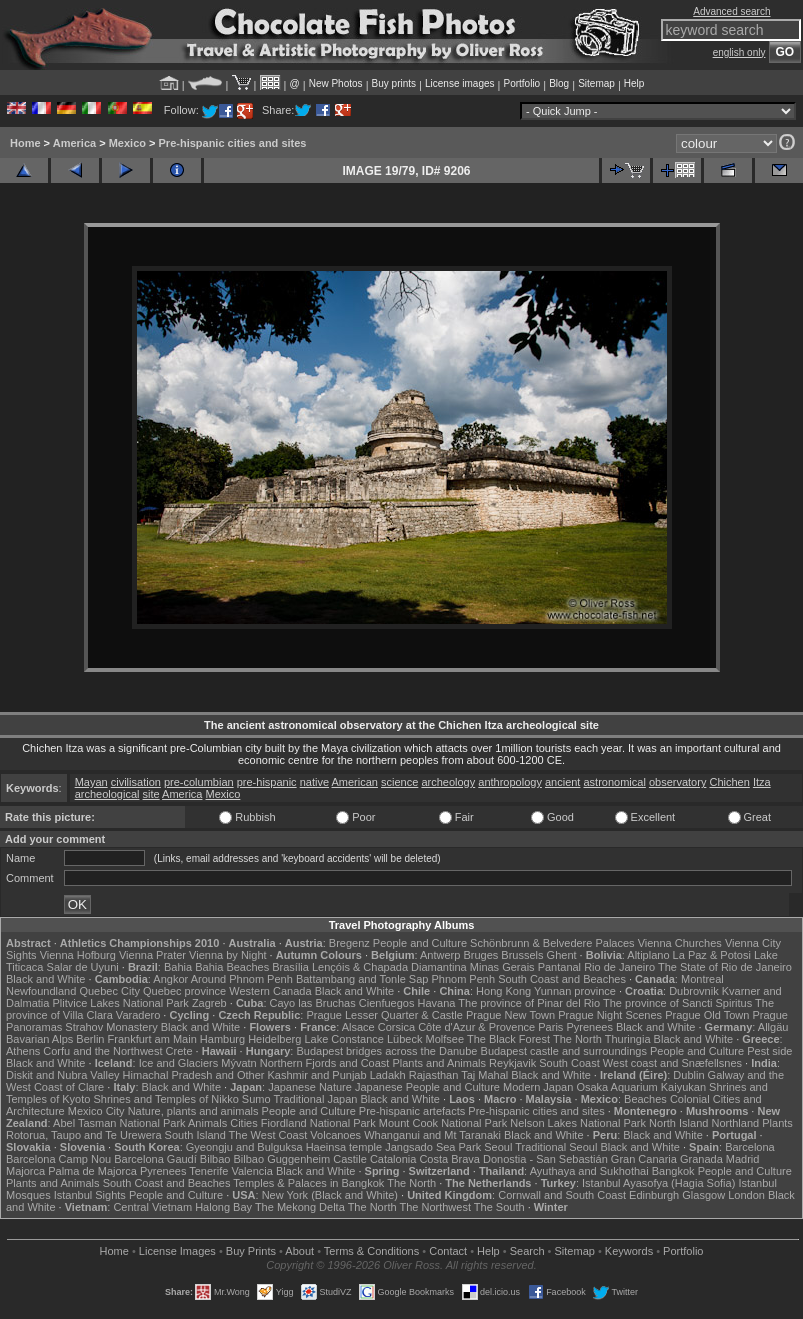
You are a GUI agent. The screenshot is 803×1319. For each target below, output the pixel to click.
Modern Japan (538, 1087)
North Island (678, 1123)
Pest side (769, 1051)
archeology (448, 782)
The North (577, 1039)
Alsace (358, 1027)
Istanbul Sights (90, 1195)
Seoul (498, 1147)
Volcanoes (335, 1135)
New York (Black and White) (330, 1195)
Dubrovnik (694, 991)
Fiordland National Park (318, 1123)
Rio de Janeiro (619, 967)
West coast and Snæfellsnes (672, 1063)
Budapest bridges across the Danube (386, 1051)
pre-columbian (199, 782)
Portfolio (521, 83)
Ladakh (388, 1075)
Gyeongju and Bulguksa (244, 1147)
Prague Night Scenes (610, 1015)
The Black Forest (508, 1039)
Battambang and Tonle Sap (362, 979)
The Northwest (435, 1207)
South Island (195, 1135)
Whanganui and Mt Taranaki (432, 1135)
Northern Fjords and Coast (325, 1063)
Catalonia (393, 1159)
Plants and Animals (439, 1063)
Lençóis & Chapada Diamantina (389, 967)
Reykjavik (512, 1063)
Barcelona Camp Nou (58, 1159)
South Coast (569, 1063)
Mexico (127, 143)
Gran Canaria (644, 1159)
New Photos (336, 83)
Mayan (91, 782)
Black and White (45, 979)
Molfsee (445, 1039)
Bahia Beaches (232, 967)
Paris (550, 1027)
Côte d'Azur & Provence (476, 1027)
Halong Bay (223, 1207)
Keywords (629, 1251)
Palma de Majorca (92, 1171)
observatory (677, 782)
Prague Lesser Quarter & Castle (384, 1015)
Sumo (256, 1099)
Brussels (522, 955)
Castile (350, 1159)
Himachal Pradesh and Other (194, 1075)
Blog (559, 83)
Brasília (290, 967)
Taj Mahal (484, 1075)
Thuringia (628, 1039)
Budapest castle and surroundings (564, 1051)
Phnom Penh (463, 979)
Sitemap (596, 83)
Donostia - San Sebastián (545, 1159)
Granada (701, 1159)
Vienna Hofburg (78, 955)
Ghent (562, 955)
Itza (762, 782)
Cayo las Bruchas (313, 1003)
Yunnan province (575, 991)
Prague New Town (510, 1015)
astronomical (615, 782)
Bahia (178, 967)
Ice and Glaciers (178, 1063)
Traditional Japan (315, 1099)
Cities (244, 1123)
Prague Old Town (707, 1015)
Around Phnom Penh (242, 979)
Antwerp (440, 955)
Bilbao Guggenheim (282, 1159)
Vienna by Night (227, 955)
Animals (207, 1123)
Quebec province (184, 991)
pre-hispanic (267, 782)
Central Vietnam (152, 1207)
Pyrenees (589, 1027)
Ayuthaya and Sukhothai (589, 1171)
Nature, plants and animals (193, 1111)
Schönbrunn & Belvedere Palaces (552, 943)
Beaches (645, 1099)
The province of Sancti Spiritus (677, 1003)
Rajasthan (434, 1075)
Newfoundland (41, 991)
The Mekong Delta (300, 1207)
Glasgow (703, 1195)
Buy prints (394, 83)
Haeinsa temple (344, 1147)
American (355, 782)
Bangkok (673, 1171)
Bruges (480, 955)
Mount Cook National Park (443, 1123)
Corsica (396, 1027)
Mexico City (96, 1111)
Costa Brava (449, 1159)
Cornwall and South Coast (562, 1195)
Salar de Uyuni (83, 967)
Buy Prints (251, 1251)
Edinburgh (654, 1195)
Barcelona (750, 1147)
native (314, 782)
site (151, 794)
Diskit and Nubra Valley (63, 1075)
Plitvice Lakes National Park (120, 1003)
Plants (777, 1123)
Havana (437, 1003)
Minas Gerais (502, 967)
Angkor (170, 979)
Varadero (138, 1015)
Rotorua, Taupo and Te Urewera (84, 1135)
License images (459, 83)
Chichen (729, 782)
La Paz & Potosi (712, 955)
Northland (735, 1123)
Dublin (688, 1075)
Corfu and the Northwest (102, 1051)
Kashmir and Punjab (317, 1075)
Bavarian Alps (39, 1039)
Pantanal (559, 967)
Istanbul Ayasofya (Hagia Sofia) (658, 1183)
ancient (562, 782)
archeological (107, 794)
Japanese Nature (310, 1087)
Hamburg (222, 1039)
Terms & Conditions (371, 1251)
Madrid (743, 1159)
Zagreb (209, 1003)
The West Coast (268, 1135)
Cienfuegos (387, 1003)
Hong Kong (503, 991)
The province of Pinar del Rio (529, 1003)
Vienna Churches (680, 943)
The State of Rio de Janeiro (725, 967)
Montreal (702, 979)
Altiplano (648, 955)
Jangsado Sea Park (433, 1147)
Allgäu (773, 1027)
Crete (179, 1051)
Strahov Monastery (111, 1027)
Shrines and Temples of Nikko (165, 1099)
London (746, 1195)
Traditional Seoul (556, 1147)
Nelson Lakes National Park (578, 1123)
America (74, 143)
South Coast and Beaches (562, 979)
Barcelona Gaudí (155, 1159)
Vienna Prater (152, 955)
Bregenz (349, 943)
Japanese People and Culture (427, 1087)
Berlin (90, 1039)
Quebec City (109, 991)
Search (527, 1251)
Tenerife (208, 1171)
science (399, 782)
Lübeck (404, 1039)
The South (499, 1207)
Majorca (25, 1171)
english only (739, 52)
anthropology (510, 782)
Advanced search (731, 11)
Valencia (251, 1171)
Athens (23, 1051)
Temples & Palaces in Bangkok (308, 1183)
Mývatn (238, 1063)
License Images (177, 1251)
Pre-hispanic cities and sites (233, 143)
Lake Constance (344, 1039)
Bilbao (215, 1159)
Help (634, 83)
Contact (448, 1251)
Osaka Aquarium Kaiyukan (641, 1087)
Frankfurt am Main (152, 1039)
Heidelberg (274, 1039)
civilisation (136, 782)
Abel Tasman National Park (119, 1123)
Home (25, 143)
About (299, 1251)
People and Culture (420, 943)
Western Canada (270, 991)
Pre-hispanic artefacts (412, 1111)
